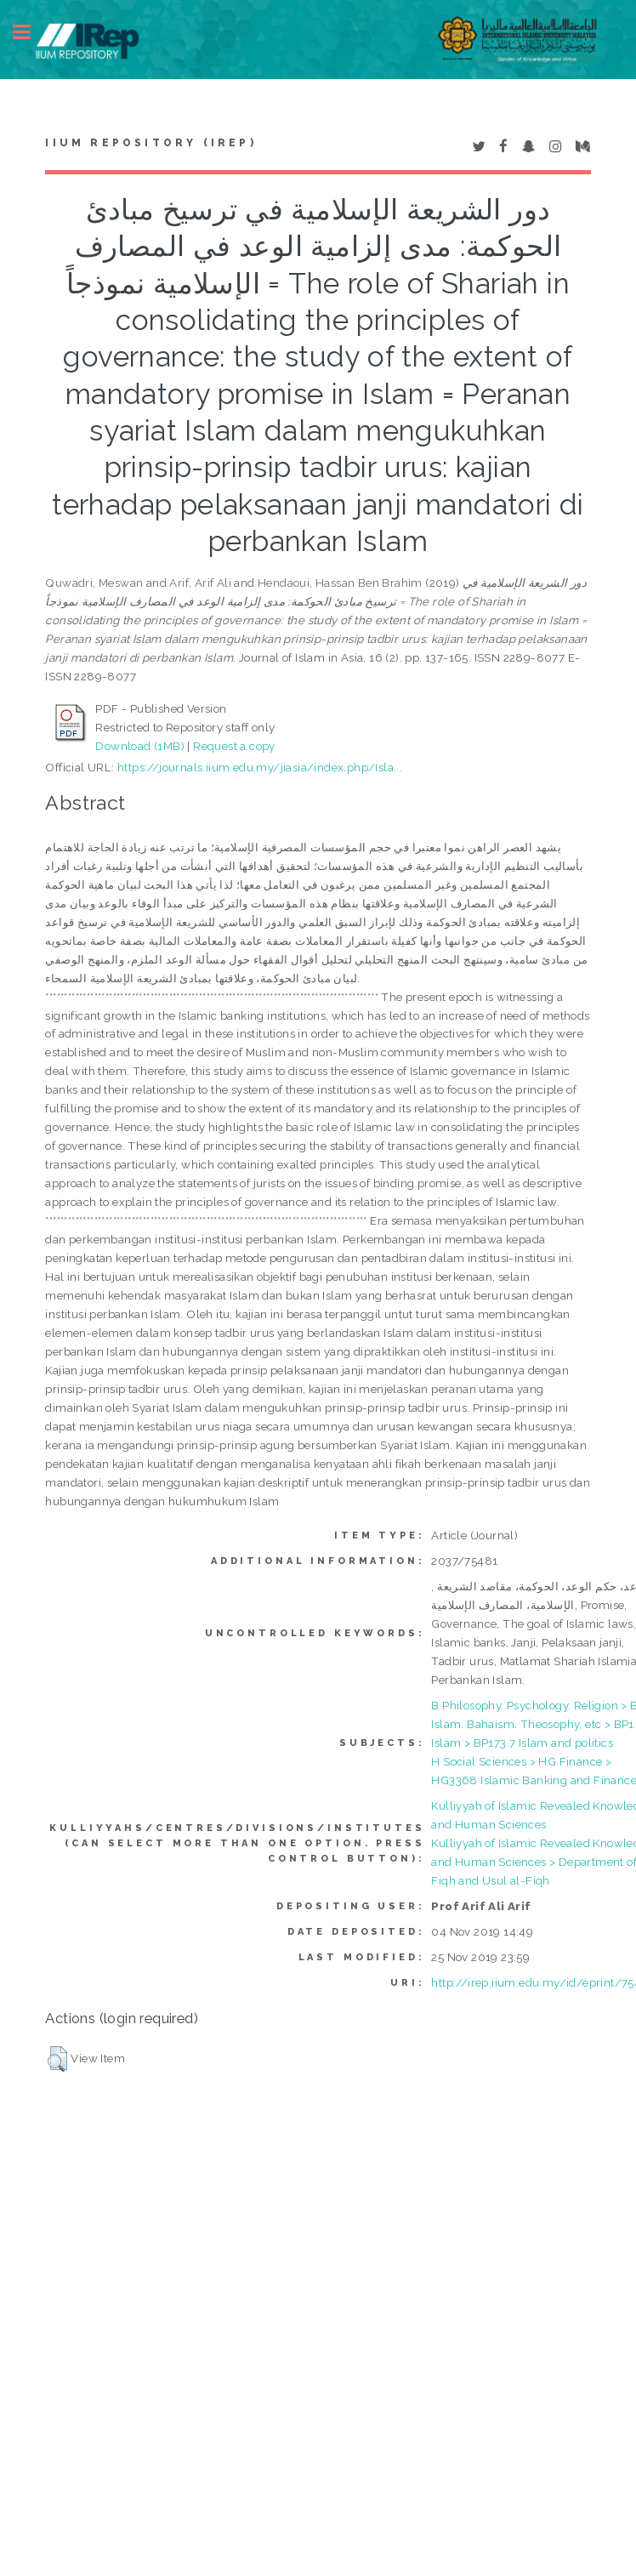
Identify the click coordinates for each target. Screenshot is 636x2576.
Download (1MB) (140, 746)
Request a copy (234, 746)
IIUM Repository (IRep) (150, 143)
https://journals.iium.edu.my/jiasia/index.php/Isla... (259, 767)
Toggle (30, 32)
